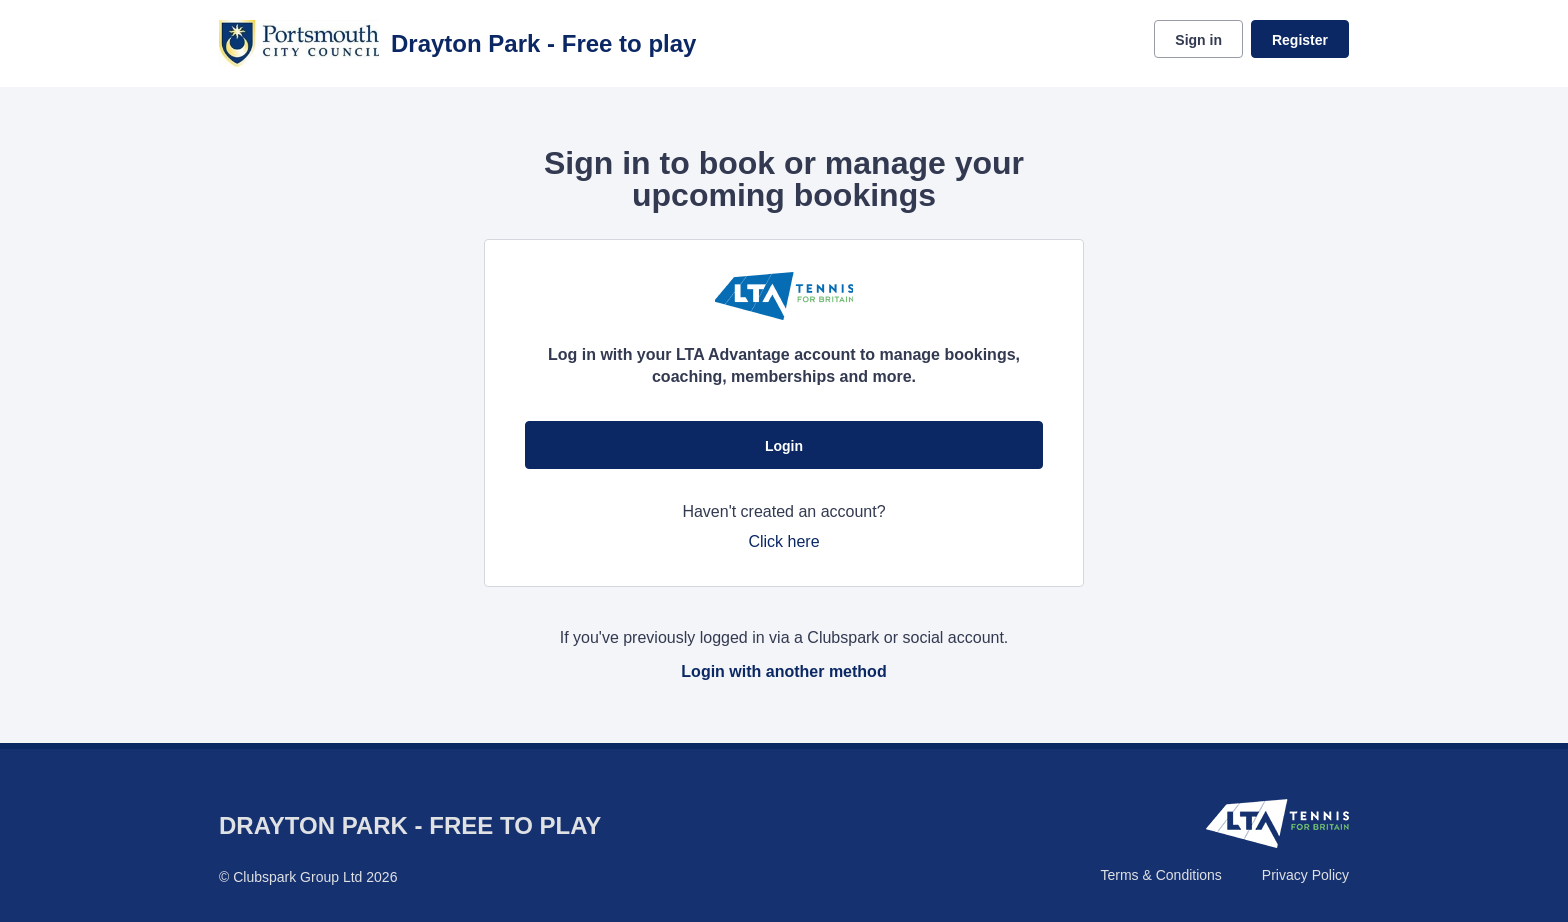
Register (1300, 40)
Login (784, 446)
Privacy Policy (1305, 875)
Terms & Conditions (1160, 875)
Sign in (1198, 40)
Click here (783, 541)
